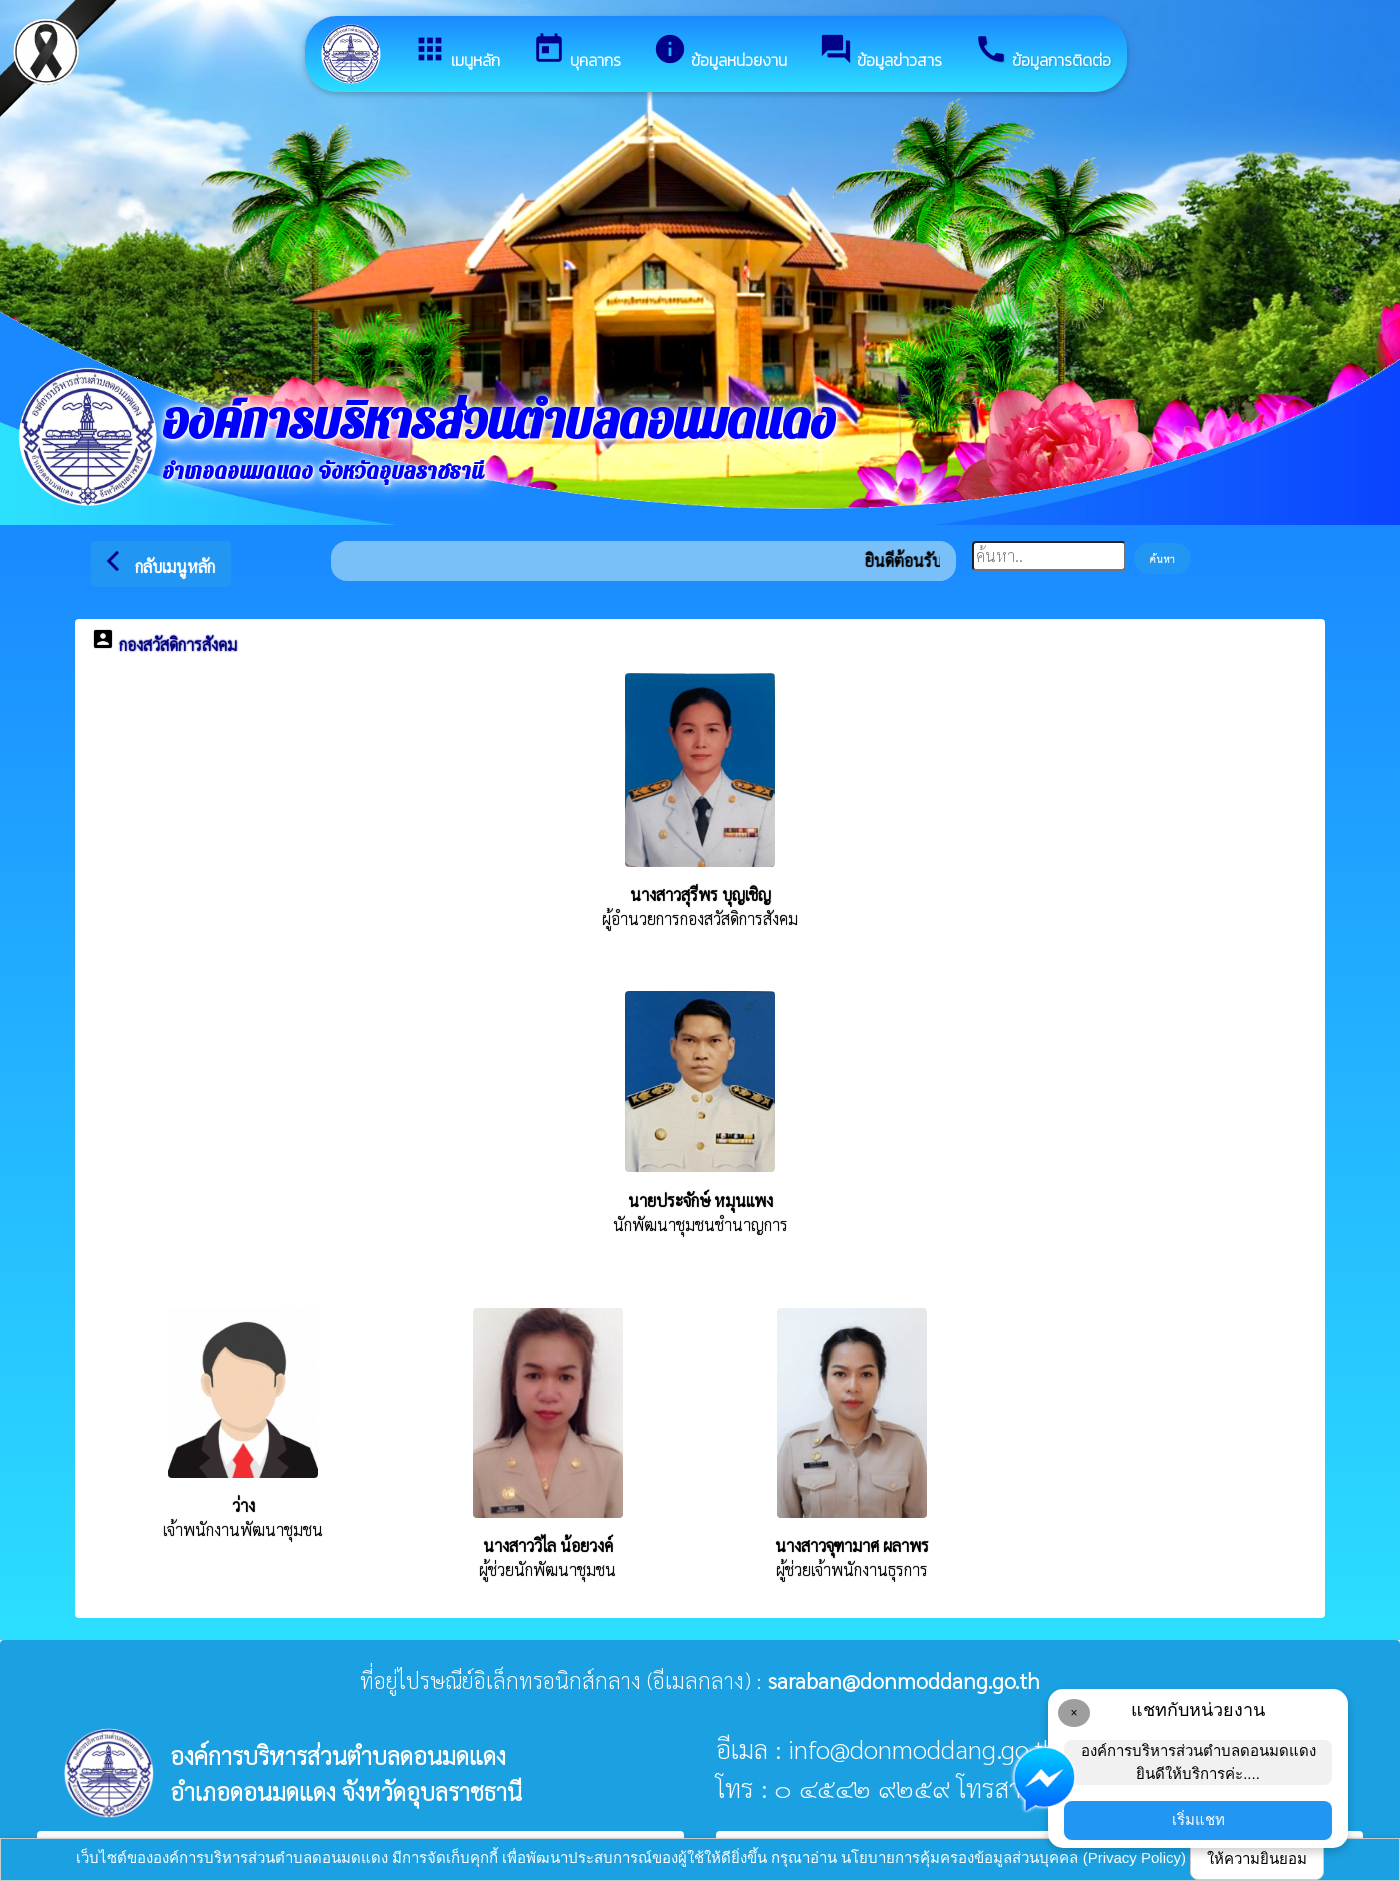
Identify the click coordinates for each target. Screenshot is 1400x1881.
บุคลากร (576, 52)
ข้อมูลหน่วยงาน (720, 52)
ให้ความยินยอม (1257, 1858)
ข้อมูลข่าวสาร (880, 52)
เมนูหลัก (456, 52)
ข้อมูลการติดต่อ (1042, 52)
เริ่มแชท (1198, 1819)
